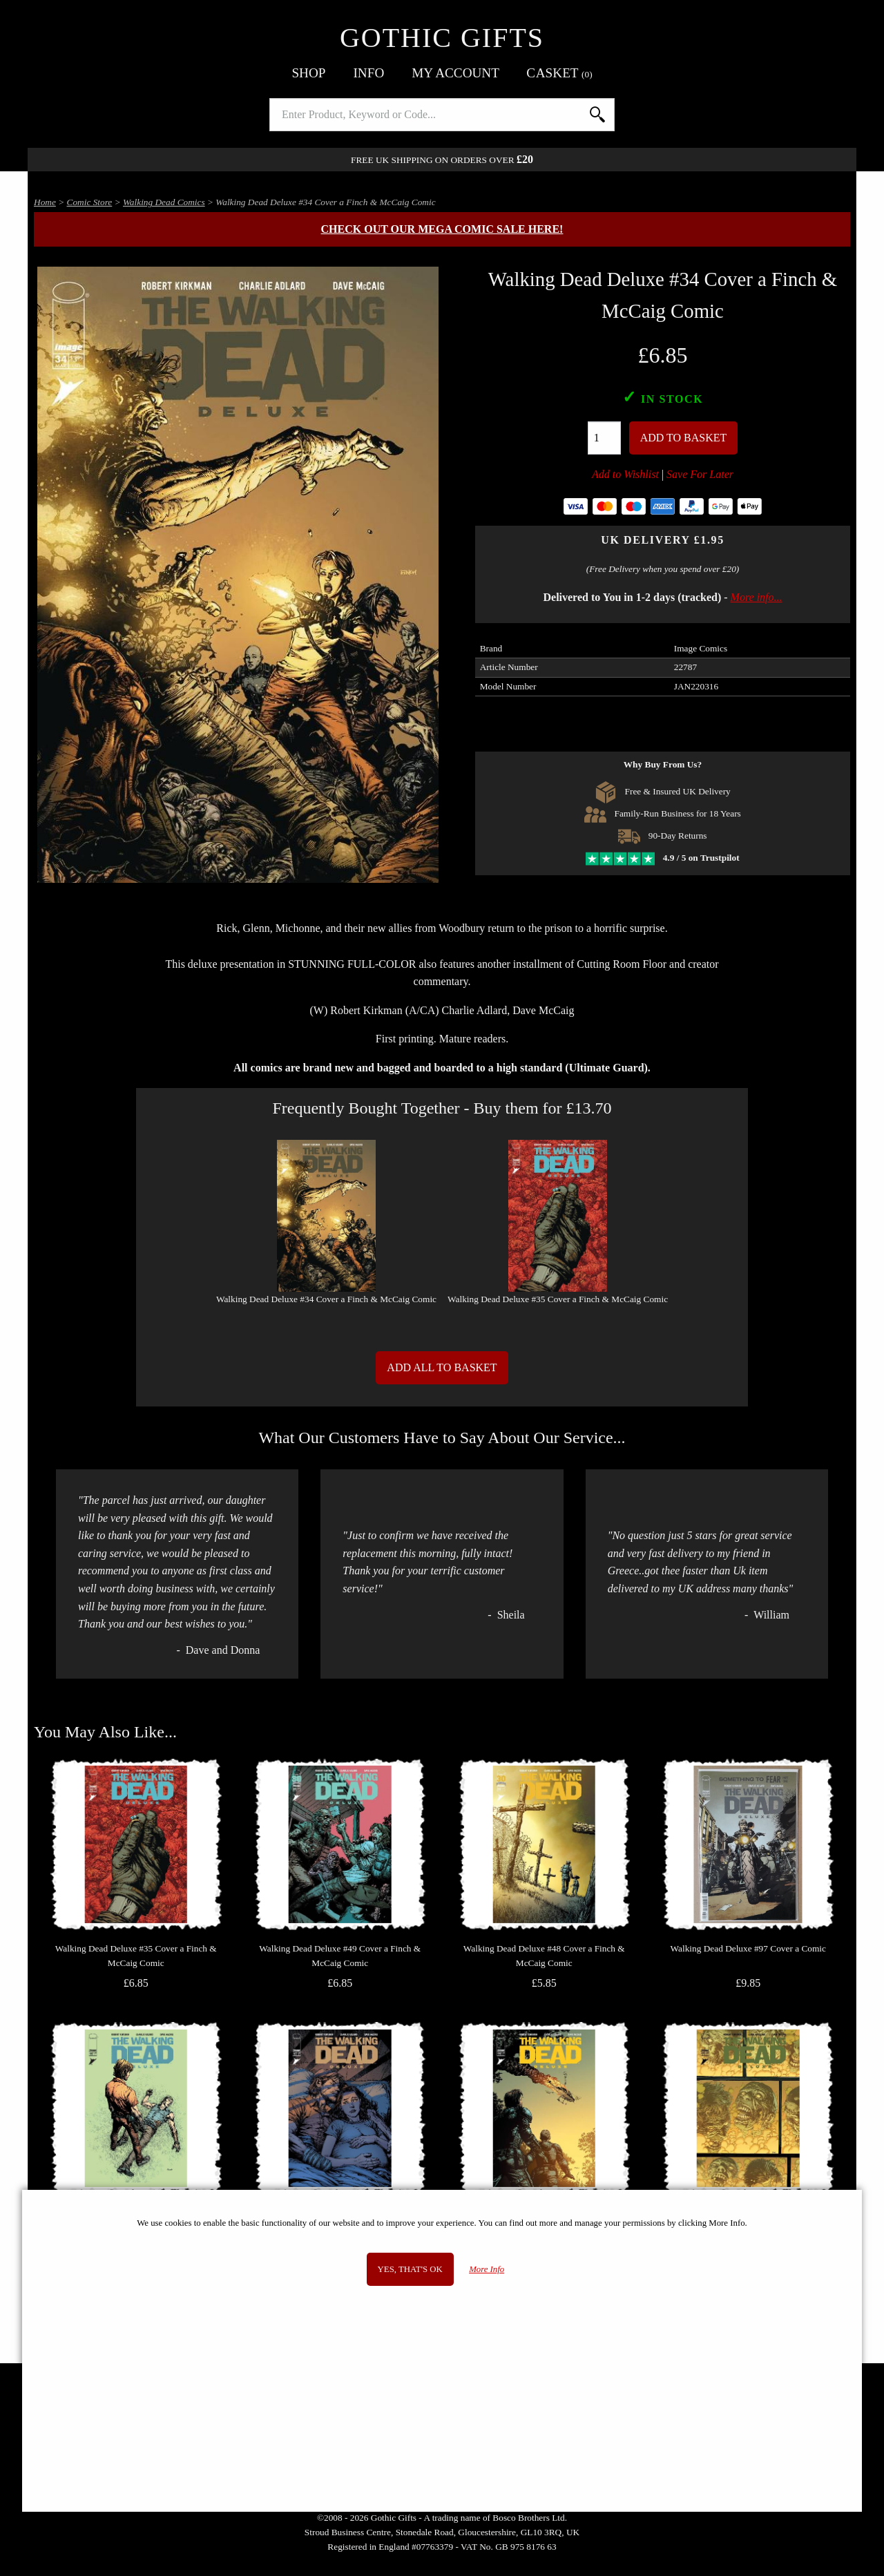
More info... (756, 597)
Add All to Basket (442, 1367)
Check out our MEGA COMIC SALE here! (442, 229)
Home (45, 202)
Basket (560, 73)
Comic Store (90, 202)
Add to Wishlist (625, 474)
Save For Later (699, 474)
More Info (486, 2269)
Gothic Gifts (442, 37)
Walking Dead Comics (164, 202)
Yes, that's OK (410, 2269)
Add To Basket (683, 437)
